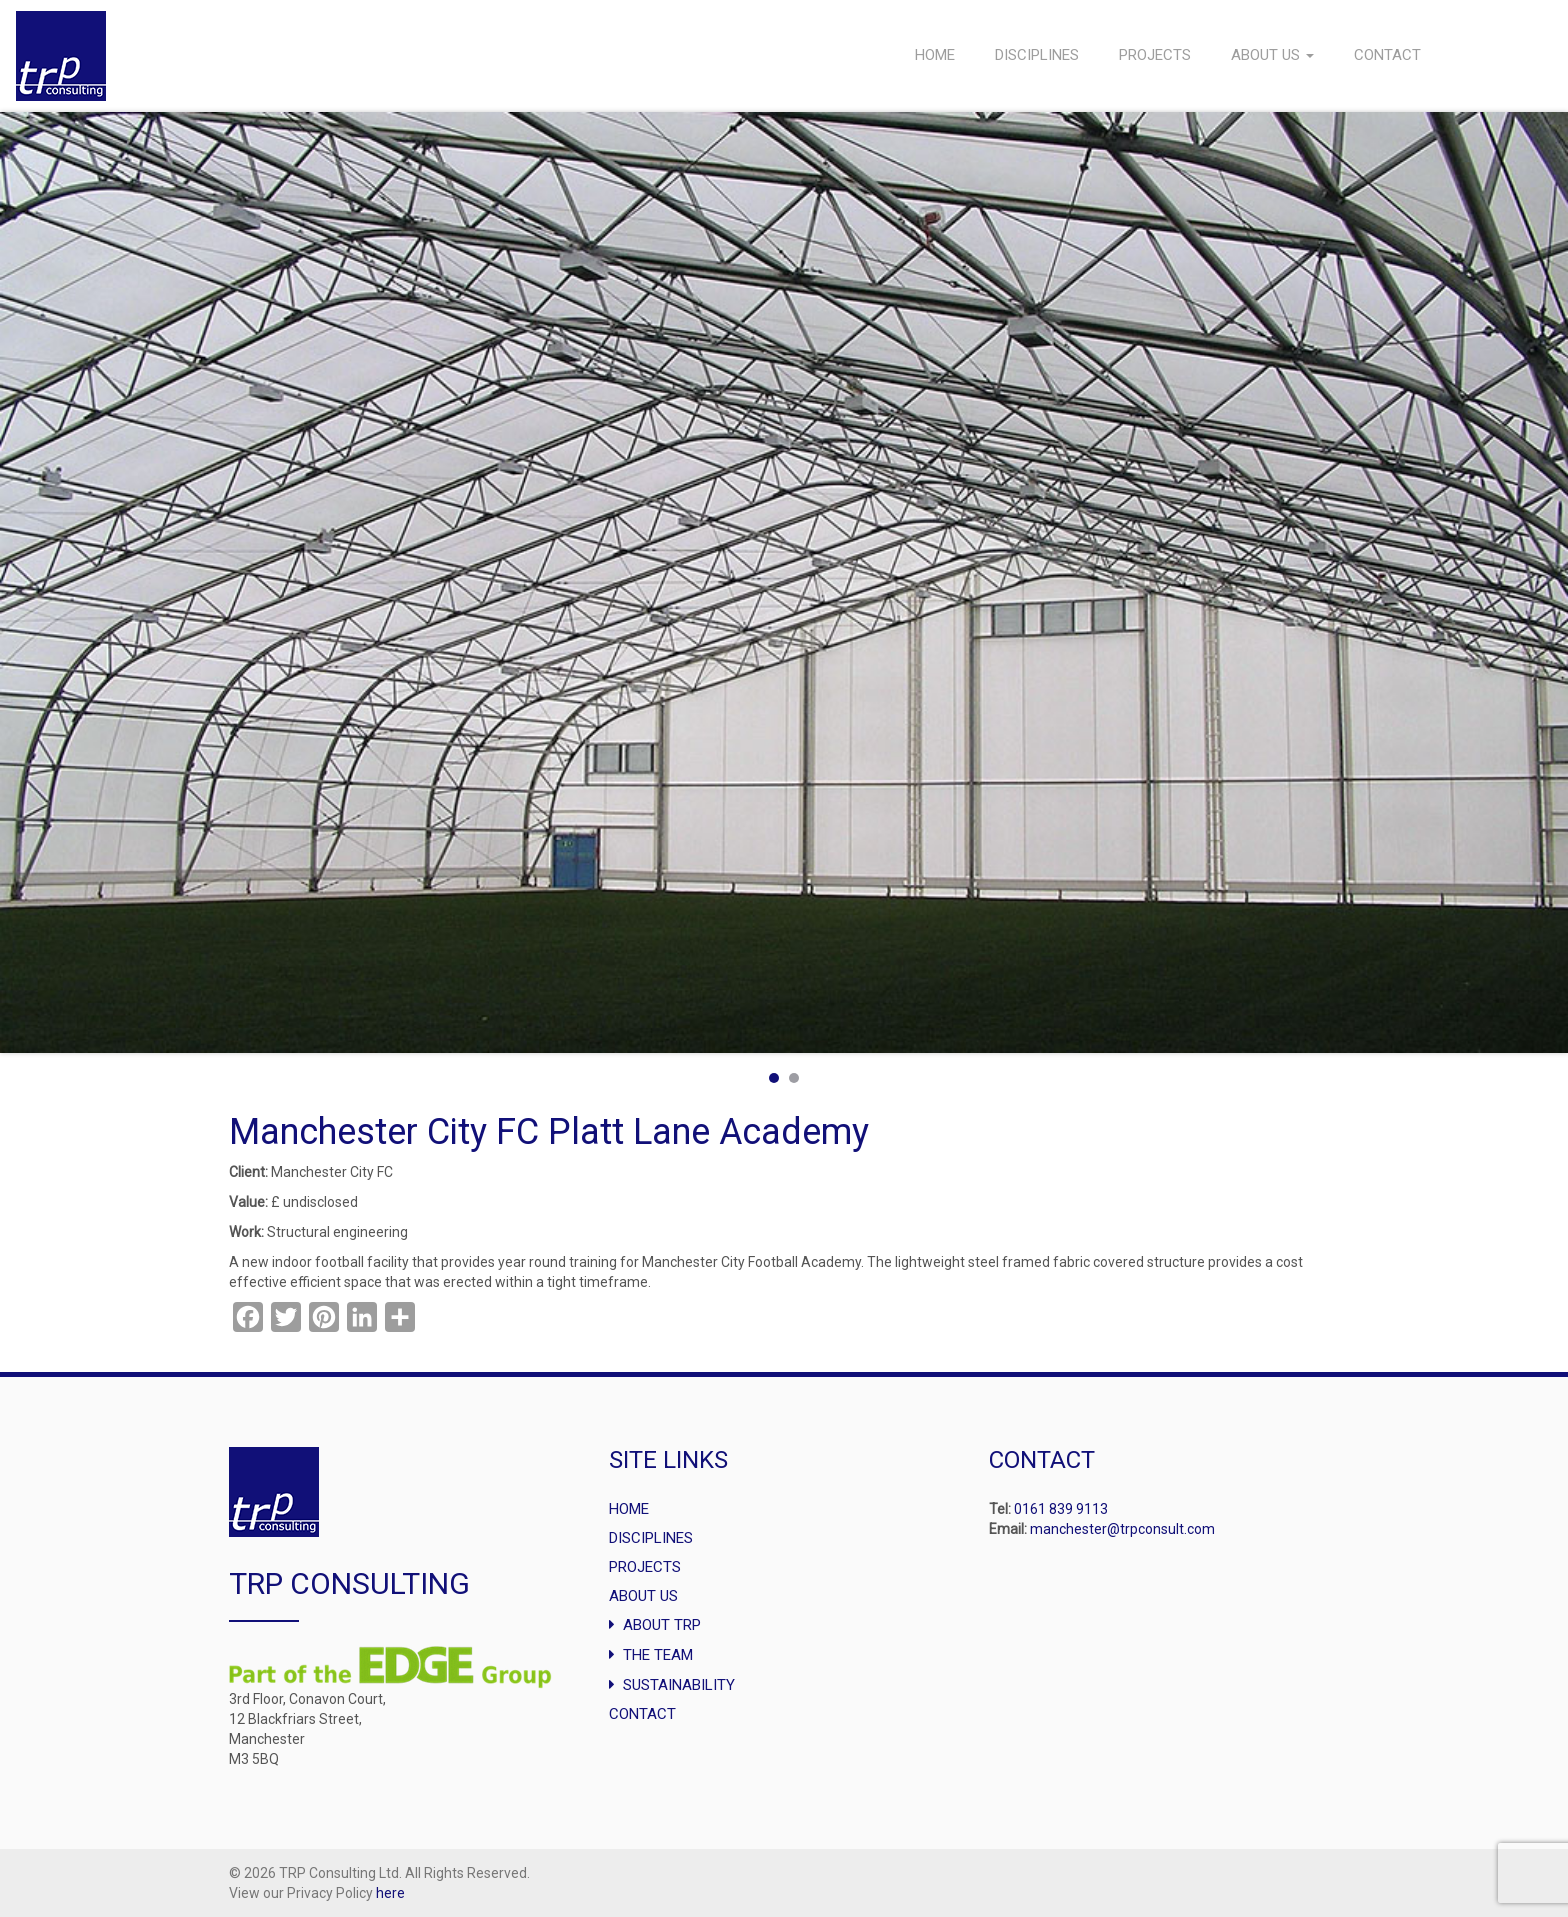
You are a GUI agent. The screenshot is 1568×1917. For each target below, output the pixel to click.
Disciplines (1037, 55)
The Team (658, 1655)
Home (935, 55)
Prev (26, 582)
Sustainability (679, 1685)
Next (1542, 582)
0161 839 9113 (1061, 1509)
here (390, 1893)
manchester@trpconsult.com (1122, 1529)
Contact (1387, 55)
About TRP (662, 1625)
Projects (1155, 55)
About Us (1272, 55)
